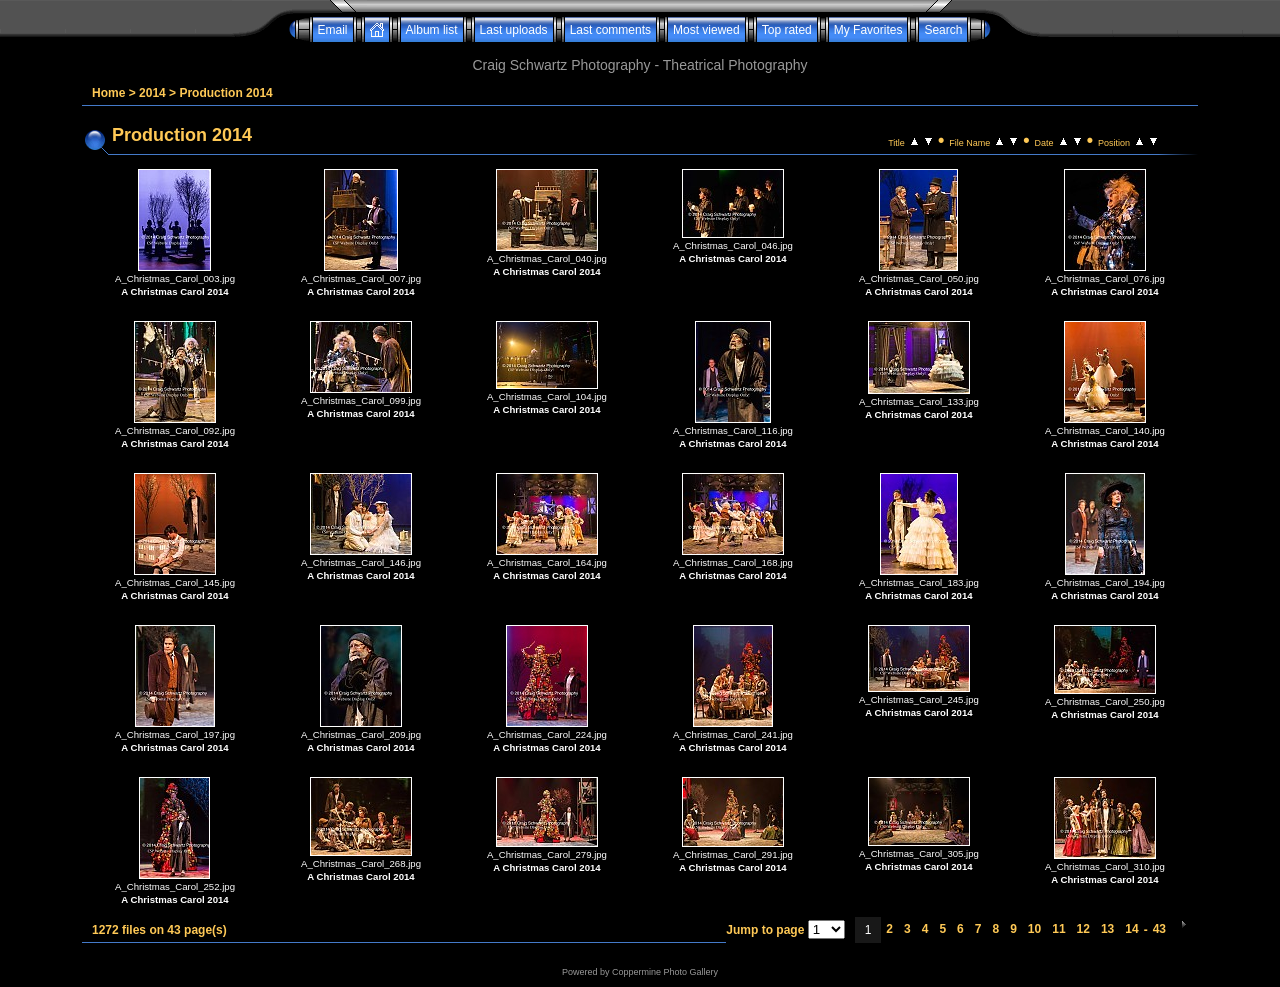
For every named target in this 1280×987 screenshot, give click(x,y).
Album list (432, 30)
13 (1107, 929)
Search (943, 30)
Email (333, 30)
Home (108, 93)
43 (1159, 929)
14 (1131, 929)
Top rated (787, 30)
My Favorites (868, 30)
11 (1058, 929)
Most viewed (706, 30)
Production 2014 (225, 93)
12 (1083, 929)
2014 (152, 93)
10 (1034, 929)
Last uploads (514, 30)
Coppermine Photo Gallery (665, 972)
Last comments (610, 30)
